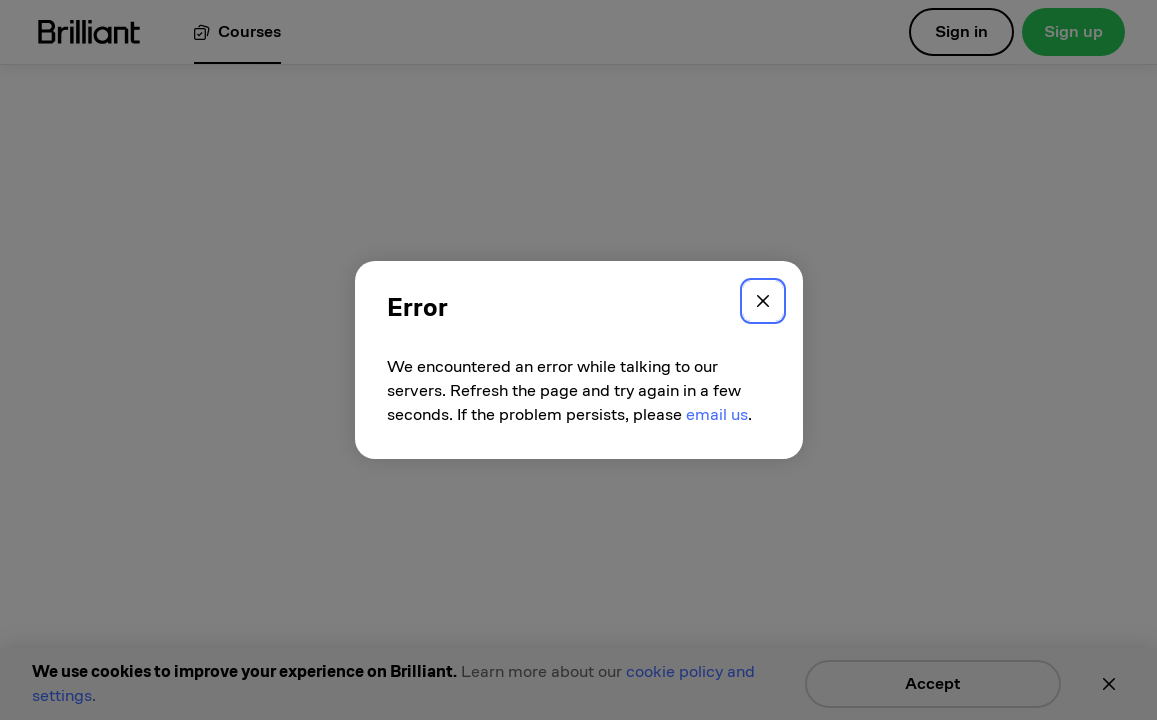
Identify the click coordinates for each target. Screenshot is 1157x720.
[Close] (763, 301)
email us (717, 414)
